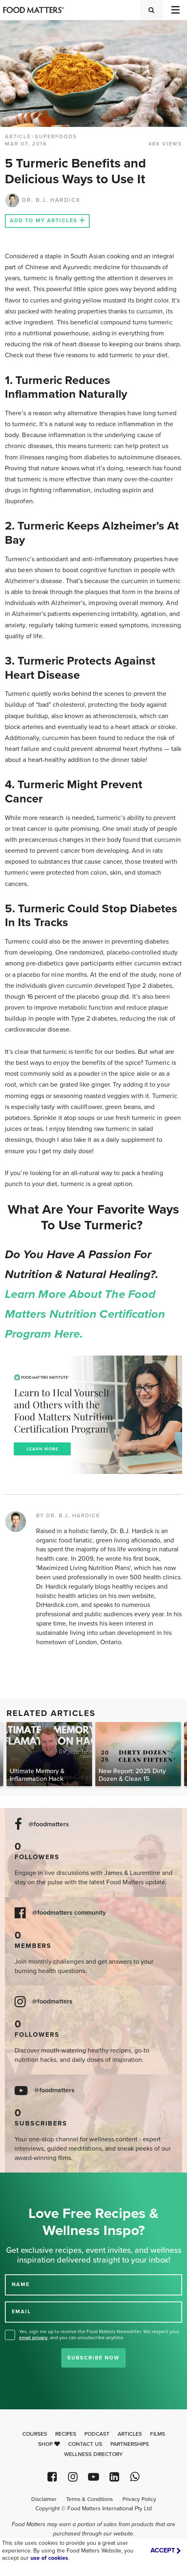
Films (157, 2434)
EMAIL (21, 2311)
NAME (21, 2284)
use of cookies (49, 2558)
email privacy (33, 2337)
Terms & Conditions (89, 2499)
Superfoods (56, 136)
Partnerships (129, 2444)
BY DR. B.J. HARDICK (68, 1515)
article (18, 136)
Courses (34, 2434)
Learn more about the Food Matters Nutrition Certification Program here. (86, 1314)
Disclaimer (43, 2499)
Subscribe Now (93, 2358)
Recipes (65, 2434)
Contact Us (85, 2444)
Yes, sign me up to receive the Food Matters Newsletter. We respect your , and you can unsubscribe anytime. (99, 2334)
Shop (49, 2444)
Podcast (97, 2434)
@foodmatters (48, 1824)
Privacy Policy (139, 2499)
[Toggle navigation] (175, 10)
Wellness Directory (93, 2454)
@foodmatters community (69, 1912)
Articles (130, 2434)
